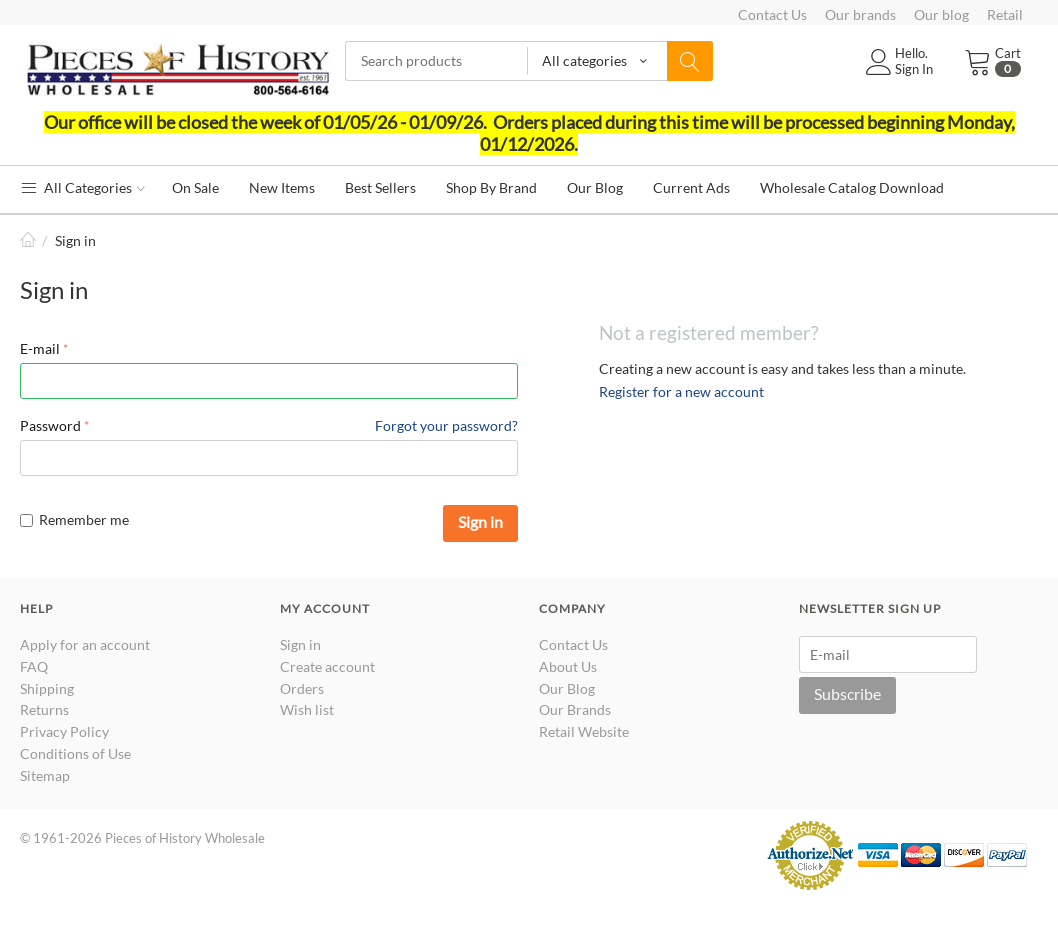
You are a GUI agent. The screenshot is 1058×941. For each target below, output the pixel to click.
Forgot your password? (446, 425)
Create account (327, 666)
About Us (568, 666)
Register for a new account (681, 391)
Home (28, 240)
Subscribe (847, 693)
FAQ (34, 666)
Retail (1005, 14)
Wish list (307, 709)
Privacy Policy (64, 731)
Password (50, 425)
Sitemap (45, 775)
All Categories (82, 187)
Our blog (941, 14)
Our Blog (567, 688)
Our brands (860, 14)
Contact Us (772, 14)
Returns (44, 709)
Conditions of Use (75, 753)
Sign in (480, 521)
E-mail (40, 348)
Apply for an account (85, 644)
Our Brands (575, 709)
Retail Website (584, 731)
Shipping (47, 688)
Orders (302, 688)
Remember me (74, 519)
